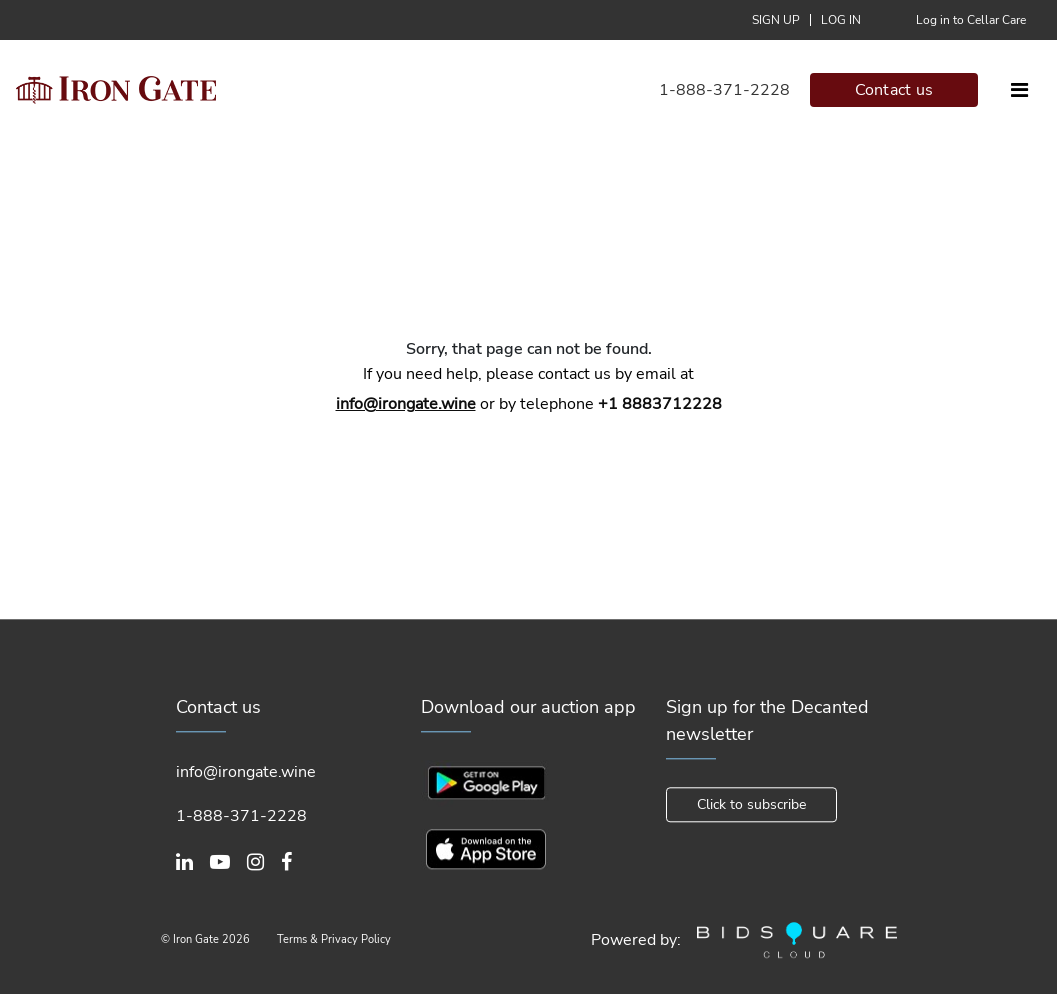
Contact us (894, 90)
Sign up (776, 20)
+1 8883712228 (660, 404)
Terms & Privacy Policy (334, 939)
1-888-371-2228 (724, 90)
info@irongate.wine (406, 404)
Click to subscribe (751, 804)
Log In (841, 20)
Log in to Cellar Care (971, 20)
